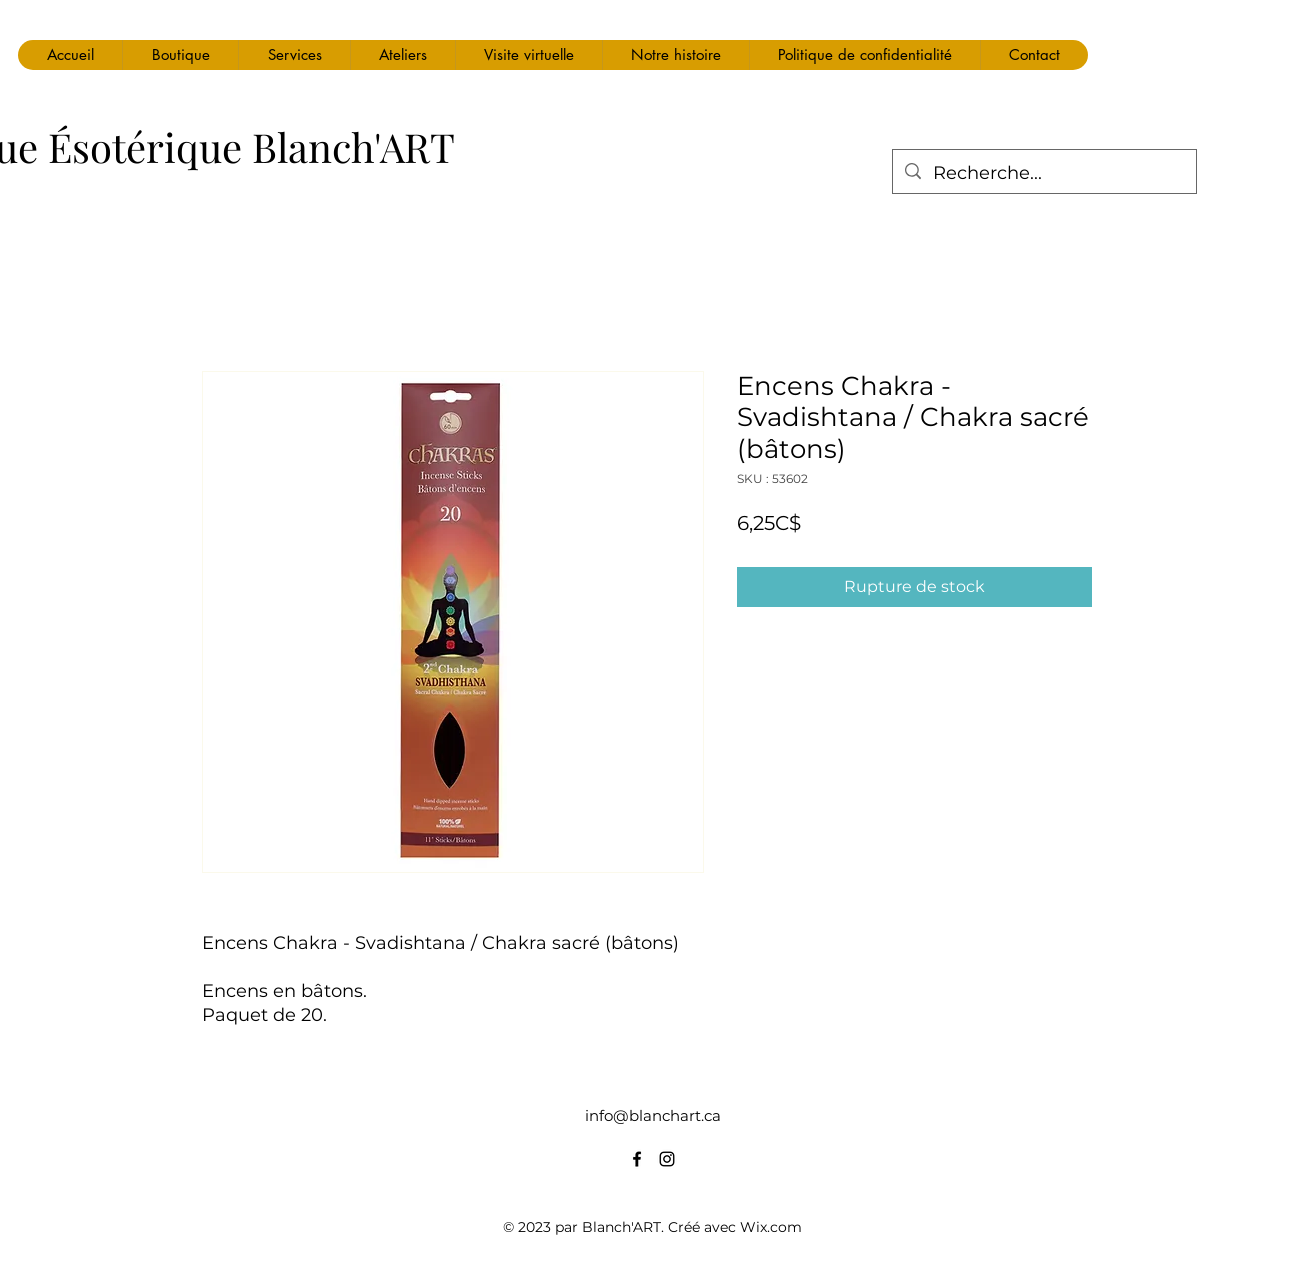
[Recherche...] (1043, 174)
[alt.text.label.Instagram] (667, 1159)
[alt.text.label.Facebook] (637, 1159)
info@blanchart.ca (653, 1115)
